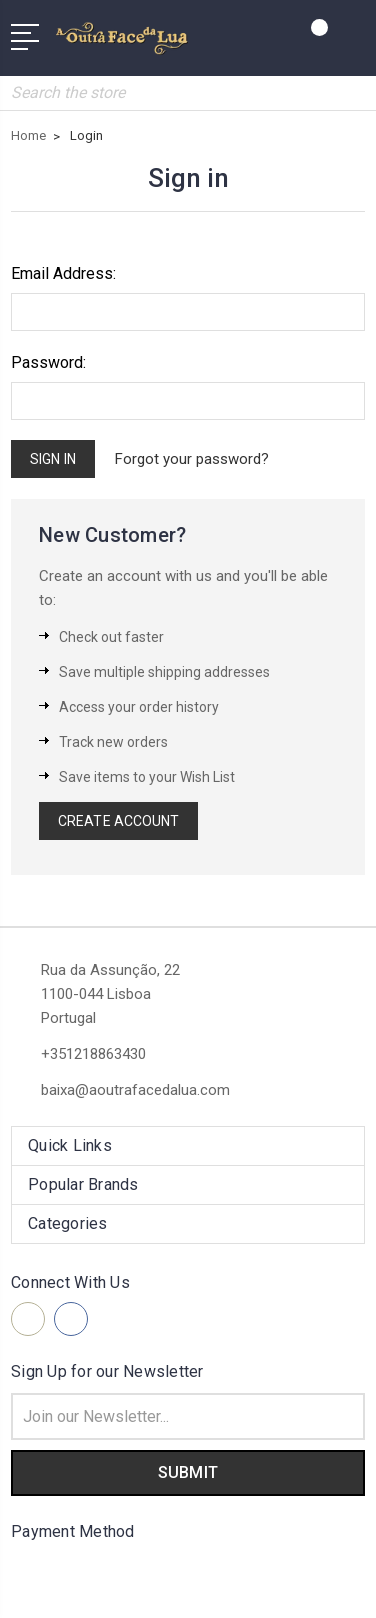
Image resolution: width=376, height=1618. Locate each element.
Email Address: (63, 273)
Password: (48, 362)
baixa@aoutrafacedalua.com (135, 1090)
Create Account (118, 821)
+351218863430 (93, 1054)
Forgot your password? (192, 459)
